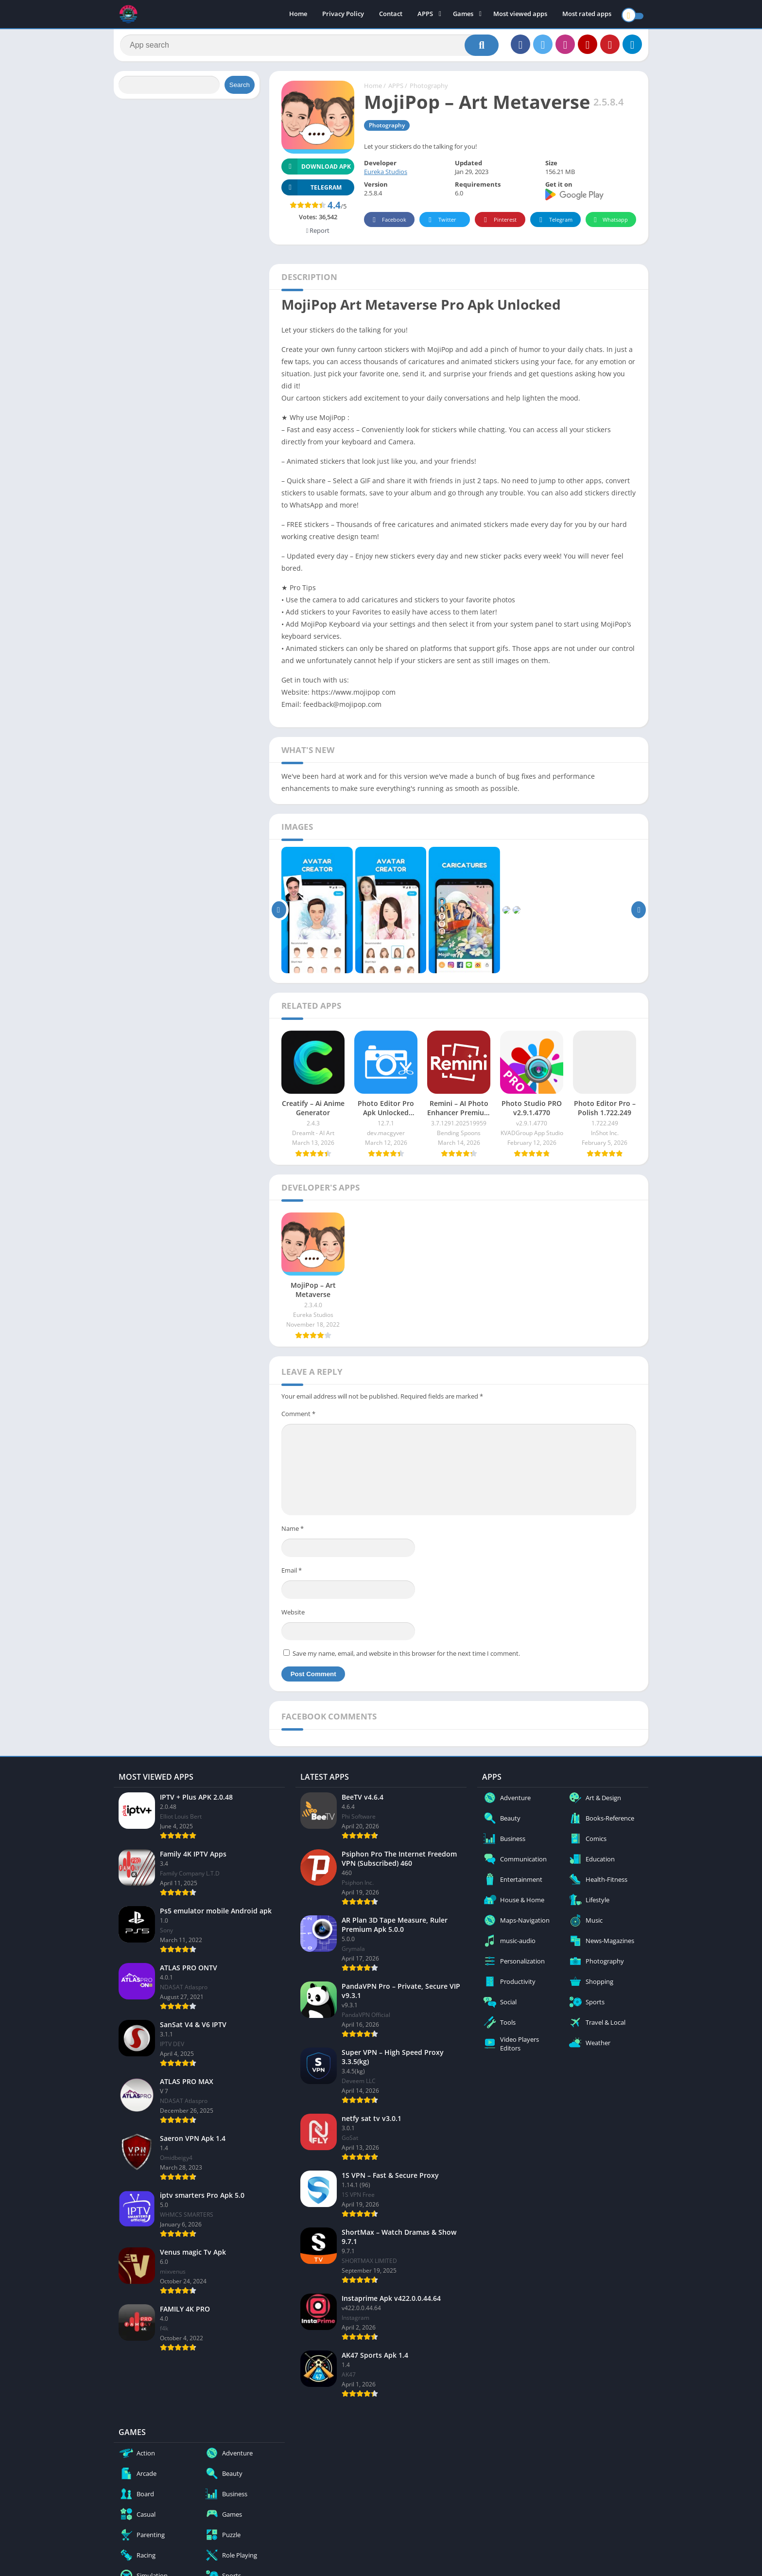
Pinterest (499, 223)
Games (463, 14)
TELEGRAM (311, 191)
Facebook (388, 223)
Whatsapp (609, 223)
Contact (390, 14)
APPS (425, 14)
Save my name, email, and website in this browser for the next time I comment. (406, 1657)
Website (293, 1616)
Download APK (316, 170)
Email (291, 1574)
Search (239, 88)
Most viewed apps (520, 14)
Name (292, 1532)
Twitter (440, 223)
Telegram (554, 223)
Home (298, 14)
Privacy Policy (343, 14)
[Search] (309, 47)
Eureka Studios (385, 176)
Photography (429, 90)
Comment (298, 1417)
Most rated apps (586, 14)
